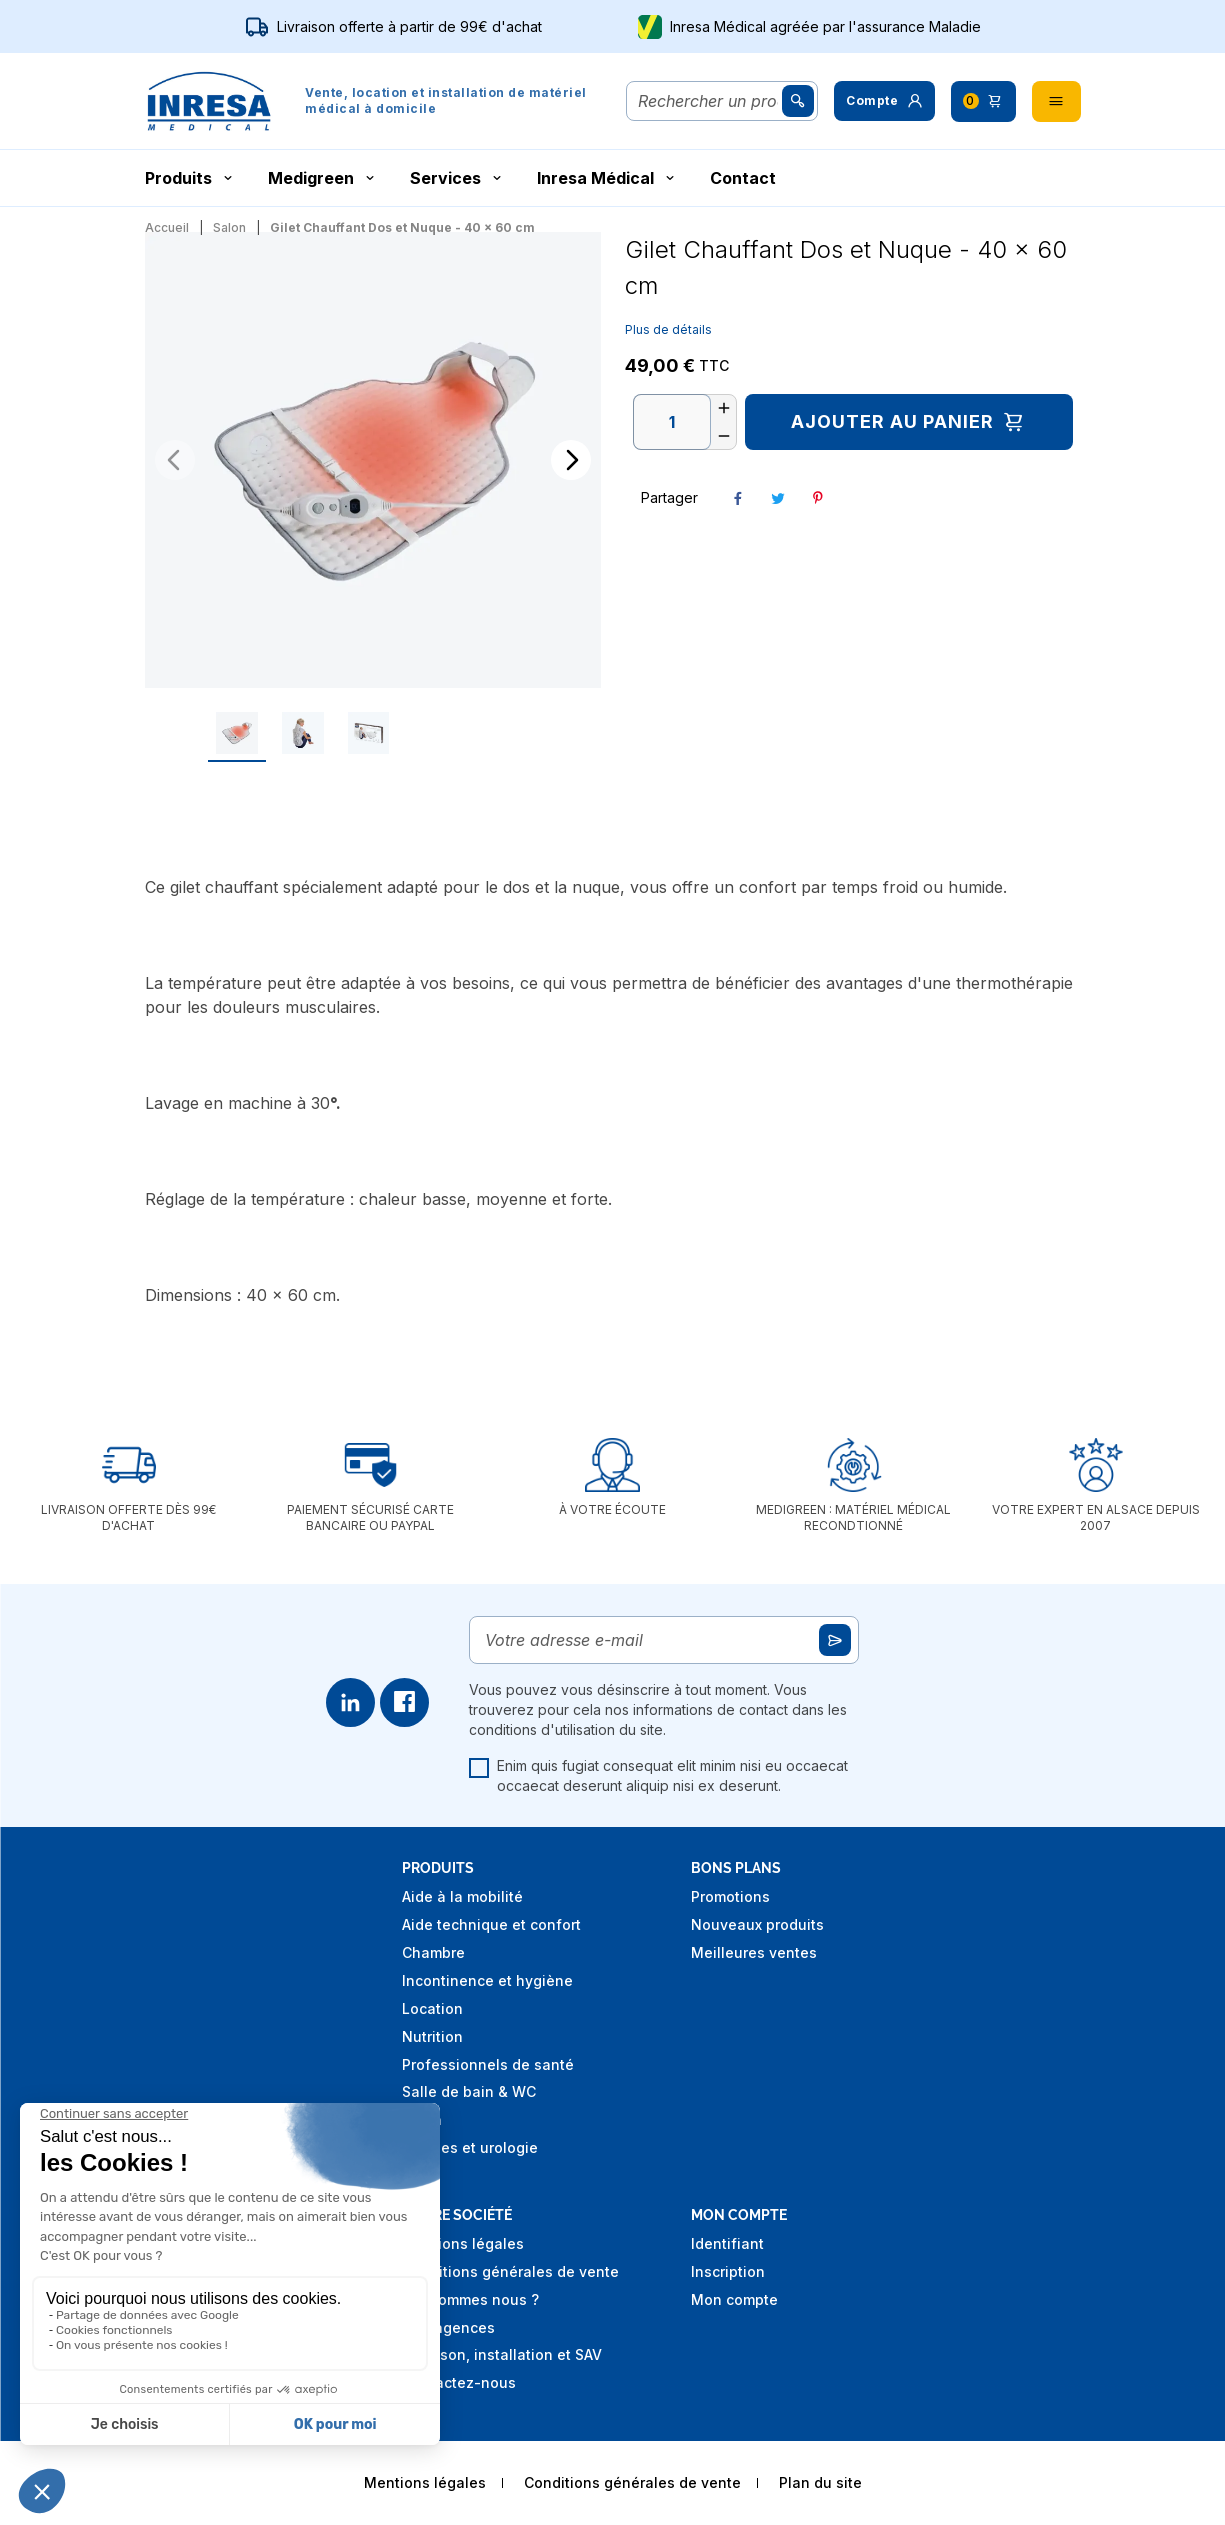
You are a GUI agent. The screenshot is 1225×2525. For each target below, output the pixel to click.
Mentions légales (463, 2243)
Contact (743, 178)
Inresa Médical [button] (607, 178)
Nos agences (448, 2327)
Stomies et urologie (470, 2147)
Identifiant (727, 2243)
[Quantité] (672, 422)
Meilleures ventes (754, 1952)
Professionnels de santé (488, 2064)
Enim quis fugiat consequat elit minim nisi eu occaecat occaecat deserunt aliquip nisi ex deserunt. (658, 1775)
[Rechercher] (708, 101)
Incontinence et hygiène (487, 1980)
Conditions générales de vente (510, 2271)
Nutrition (432, 2036)
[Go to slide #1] (307, 733)
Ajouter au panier (908, 422)
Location (432, 2008)
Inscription (728, 2271)
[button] (884, 101)
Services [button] (457, 178)
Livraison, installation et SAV (502, 2354)
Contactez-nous (459, 2382)
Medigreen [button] (323, 178)
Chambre (433, 1952)
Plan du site (820, 2482)
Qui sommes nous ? (470, 2299)
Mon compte (734, 2299)
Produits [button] (190, 178)
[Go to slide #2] (373, 733)
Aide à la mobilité (462, 1896)
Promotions (730, 1896)
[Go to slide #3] (438, 733)
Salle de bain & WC (469, 2091)
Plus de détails (668, 329)
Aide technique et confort (491, 1924)
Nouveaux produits (757, 1924)
